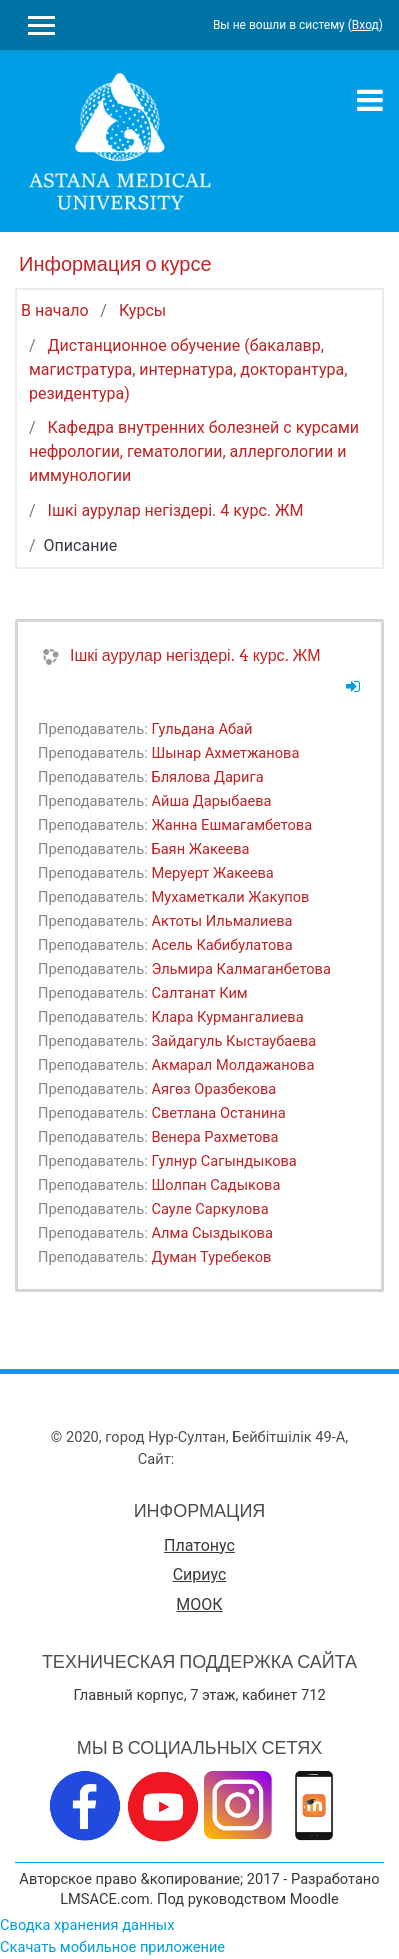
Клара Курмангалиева (227, 1017)
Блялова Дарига (207, 777)
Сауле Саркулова (209, 1209)
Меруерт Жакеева (212, 873)
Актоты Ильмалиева (221, 921)
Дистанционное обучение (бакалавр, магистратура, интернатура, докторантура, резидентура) (188, 369)
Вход (365, 25)
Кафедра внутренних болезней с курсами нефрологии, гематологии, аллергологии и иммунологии (194, 451)
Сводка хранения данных (87, 1925)
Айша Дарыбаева (211, 801)
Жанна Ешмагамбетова (231, 825)
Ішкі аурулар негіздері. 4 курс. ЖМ (176, 510)
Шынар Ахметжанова (225, 753)
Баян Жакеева (200, 849)
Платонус (199, 1545)
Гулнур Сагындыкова (223, 1161)
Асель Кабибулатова (221, 945)
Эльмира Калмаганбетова (241, 969)
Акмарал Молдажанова (232, 1065)
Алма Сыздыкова (211, 1233)
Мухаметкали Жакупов (230, 897)
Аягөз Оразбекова (213, 1089)
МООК (199, 1604)
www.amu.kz (219, 1459)
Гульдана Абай (201, 729)
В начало (55, 310)
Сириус (200, 1574)
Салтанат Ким (199, 993)
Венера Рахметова (214, 1137)
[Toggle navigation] (370, 100)
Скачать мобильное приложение (112, 1947)
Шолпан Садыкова (215, 1185)
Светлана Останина (218, 1113)
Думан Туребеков (211, 1257)
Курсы (142, 310)
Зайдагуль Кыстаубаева (233, 1041)
